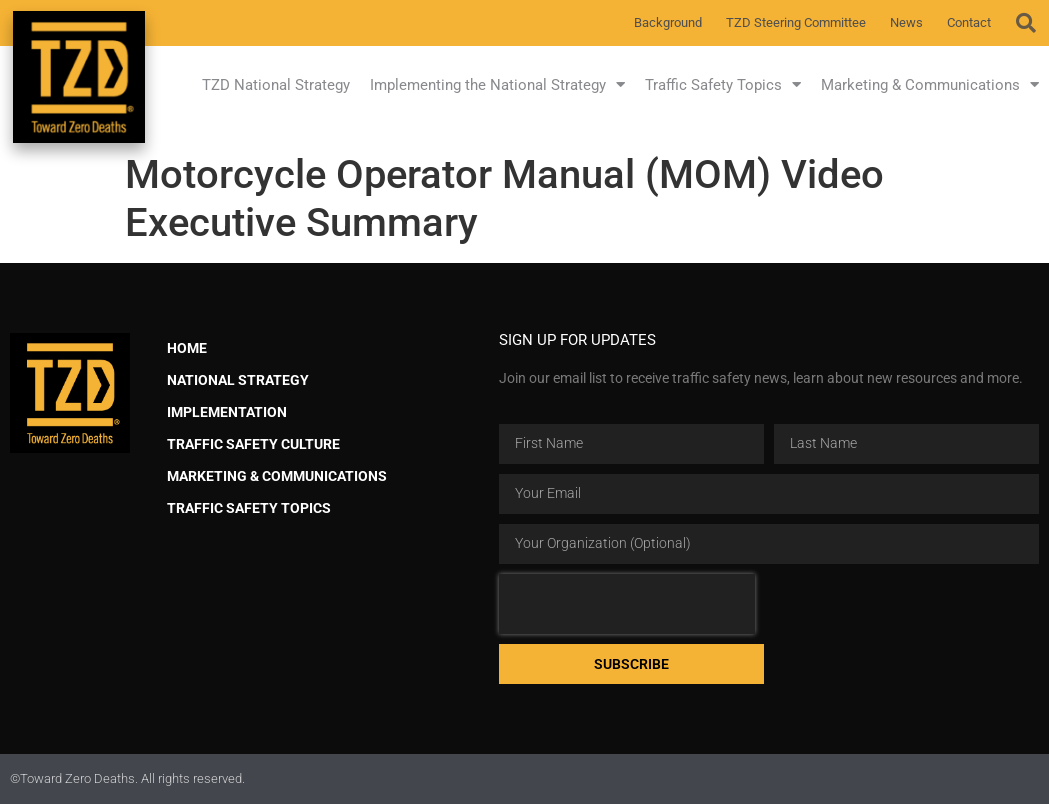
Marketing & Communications (930, 84)
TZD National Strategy (276, 85)
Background (668, 22)
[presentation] (627, 604)
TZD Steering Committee (796, 22)
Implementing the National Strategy (497, 84)
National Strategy (238, 380)
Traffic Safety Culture (253, 444)
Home (187, 348)
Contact (969, 22)
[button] (1026, 23)
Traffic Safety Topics (723, 84)
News (906, 22)
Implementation (227, 412)
